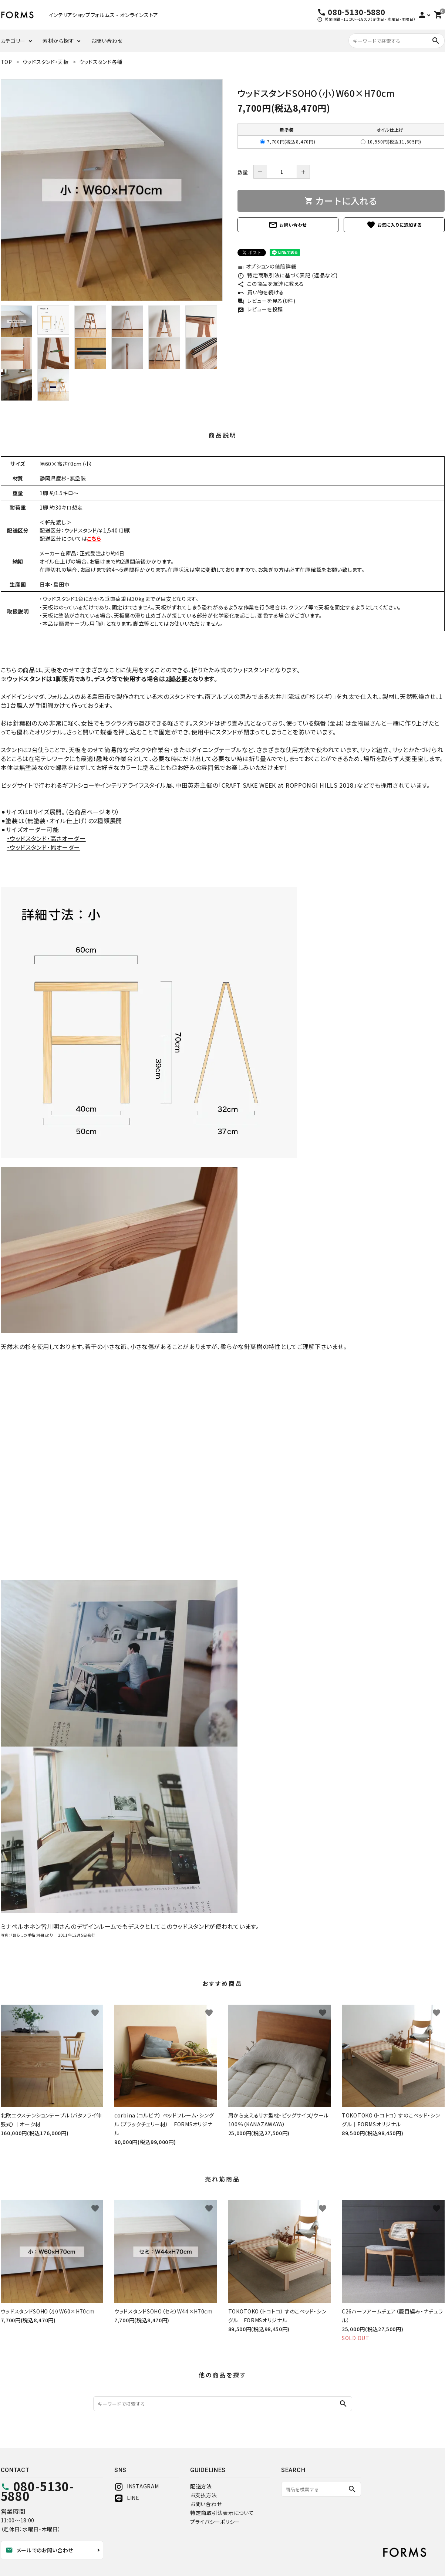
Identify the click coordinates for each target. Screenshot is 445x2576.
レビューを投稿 (260, 309)
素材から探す (58, 40)
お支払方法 (203, 2495)
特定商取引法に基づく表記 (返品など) (287, 275)
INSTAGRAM (136, 2486)
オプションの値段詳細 (267, 266)
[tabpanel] (112, 190)
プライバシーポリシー (215, 2521)
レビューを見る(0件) (266, 300)
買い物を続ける (260, 292)
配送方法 (201, 2486)
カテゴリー (13, 40)
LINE (126, 2497)
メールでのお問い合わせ (40, 2550)
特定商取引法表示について (222, 2512)
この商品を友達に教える (270, 283)
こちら (94, 538)
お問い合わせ (106, 40)
